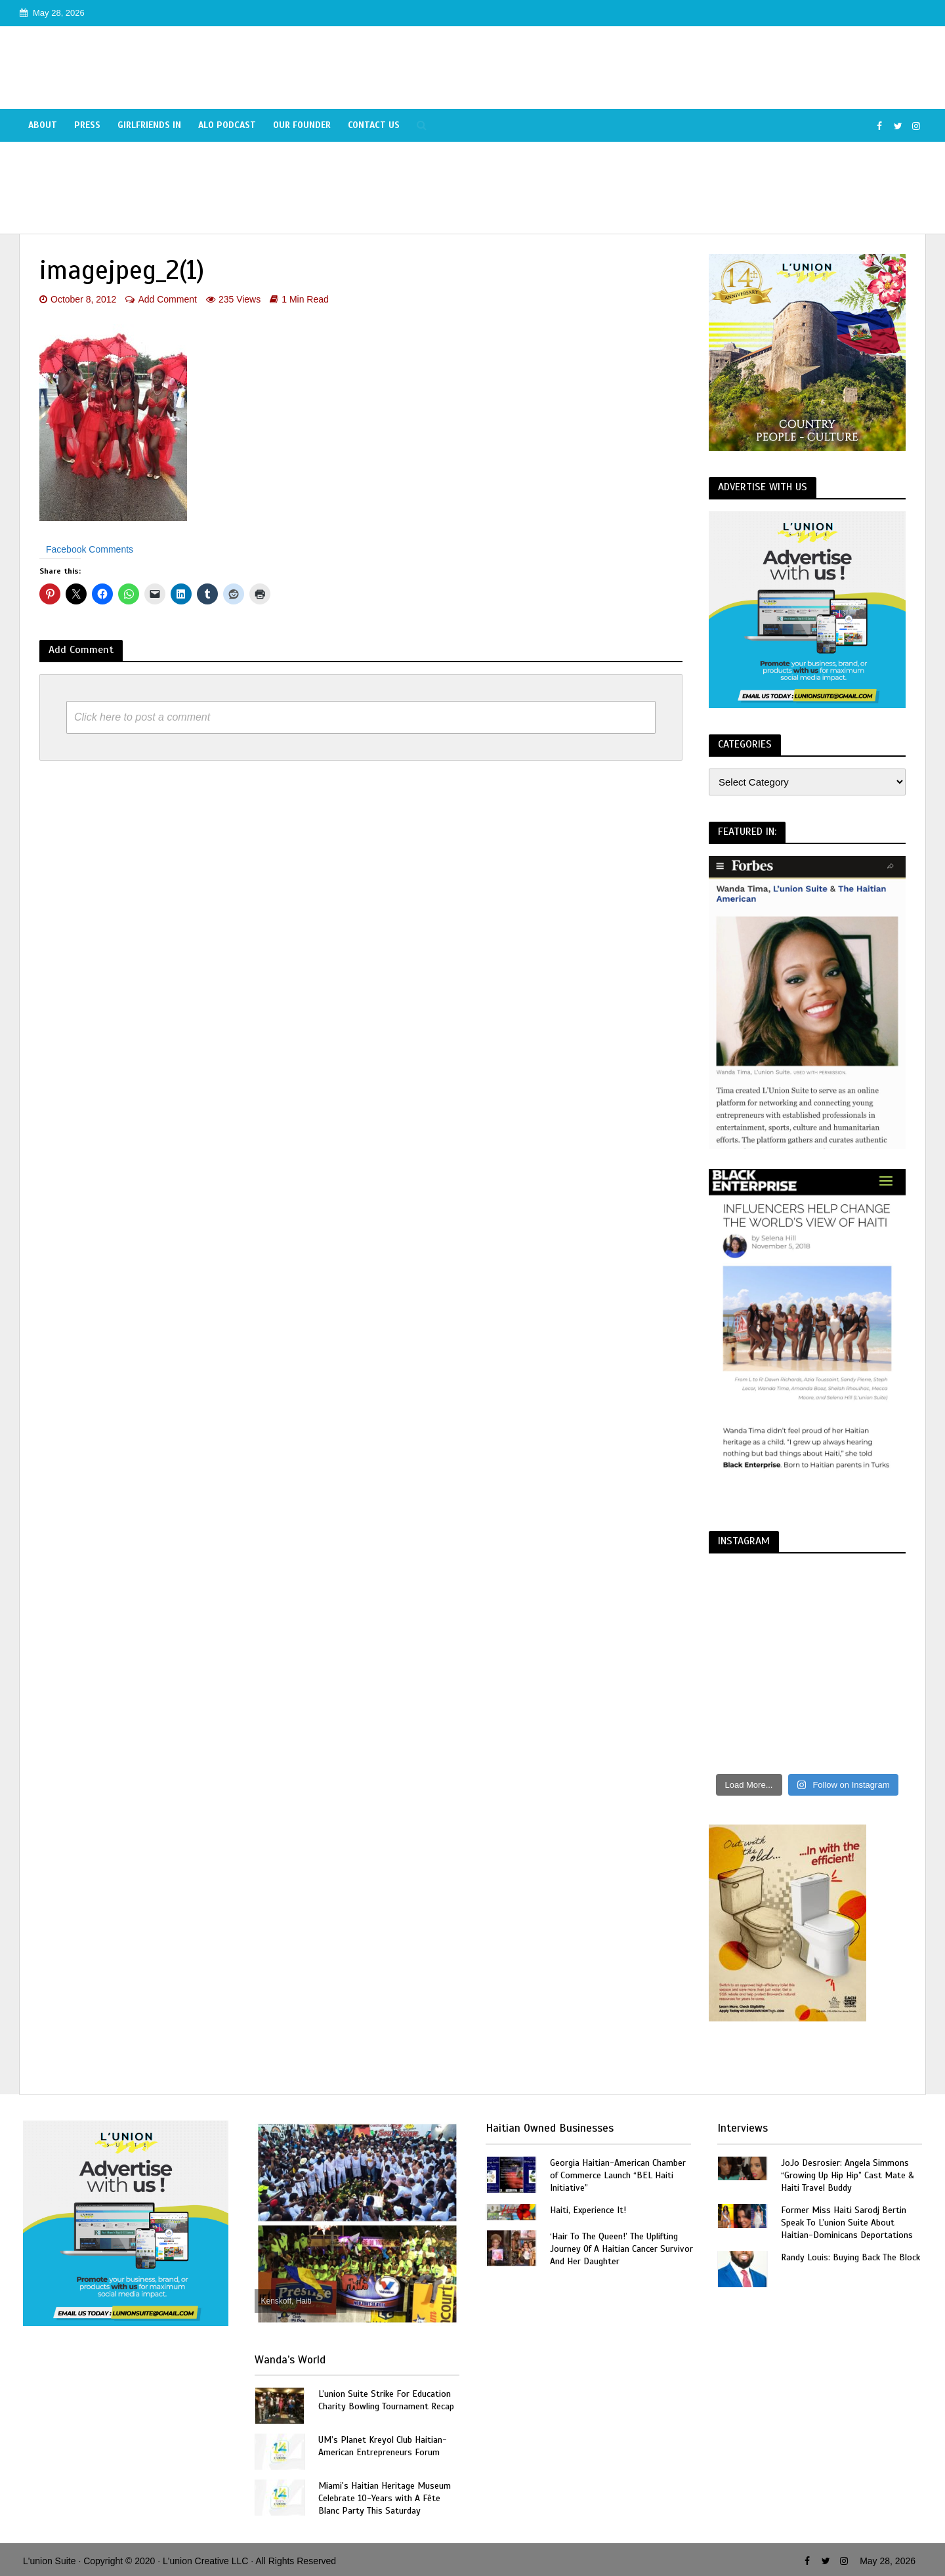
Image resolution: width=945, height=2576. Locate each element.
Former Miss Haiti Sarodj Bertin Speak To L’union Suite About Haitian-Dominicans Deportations (847, 2223)
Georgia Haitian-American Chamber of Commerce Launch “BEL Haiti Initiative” (618, 2175)
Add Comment (167, 299)
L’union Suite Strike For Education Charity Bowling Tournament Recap (386, 2400)
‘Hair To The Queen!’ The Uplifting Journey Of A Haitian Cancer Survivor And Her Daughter (621, 2249)
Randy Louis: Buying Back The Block (850, 2257)
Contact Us (374, 125)
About (42, 125)
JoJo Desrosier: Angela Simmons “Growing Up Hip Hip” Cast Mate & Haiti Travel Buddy (847, 2175)
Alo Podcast (227, 125)
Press (87, 125)
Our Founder (302, 125)
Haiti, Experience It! (588, 2210)
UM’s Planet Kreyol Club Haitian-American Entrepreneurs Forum (382, 2446)
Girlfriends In (149, 125)
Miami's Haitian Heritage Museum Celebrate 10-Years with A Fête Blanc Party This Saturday (384, 2498)
